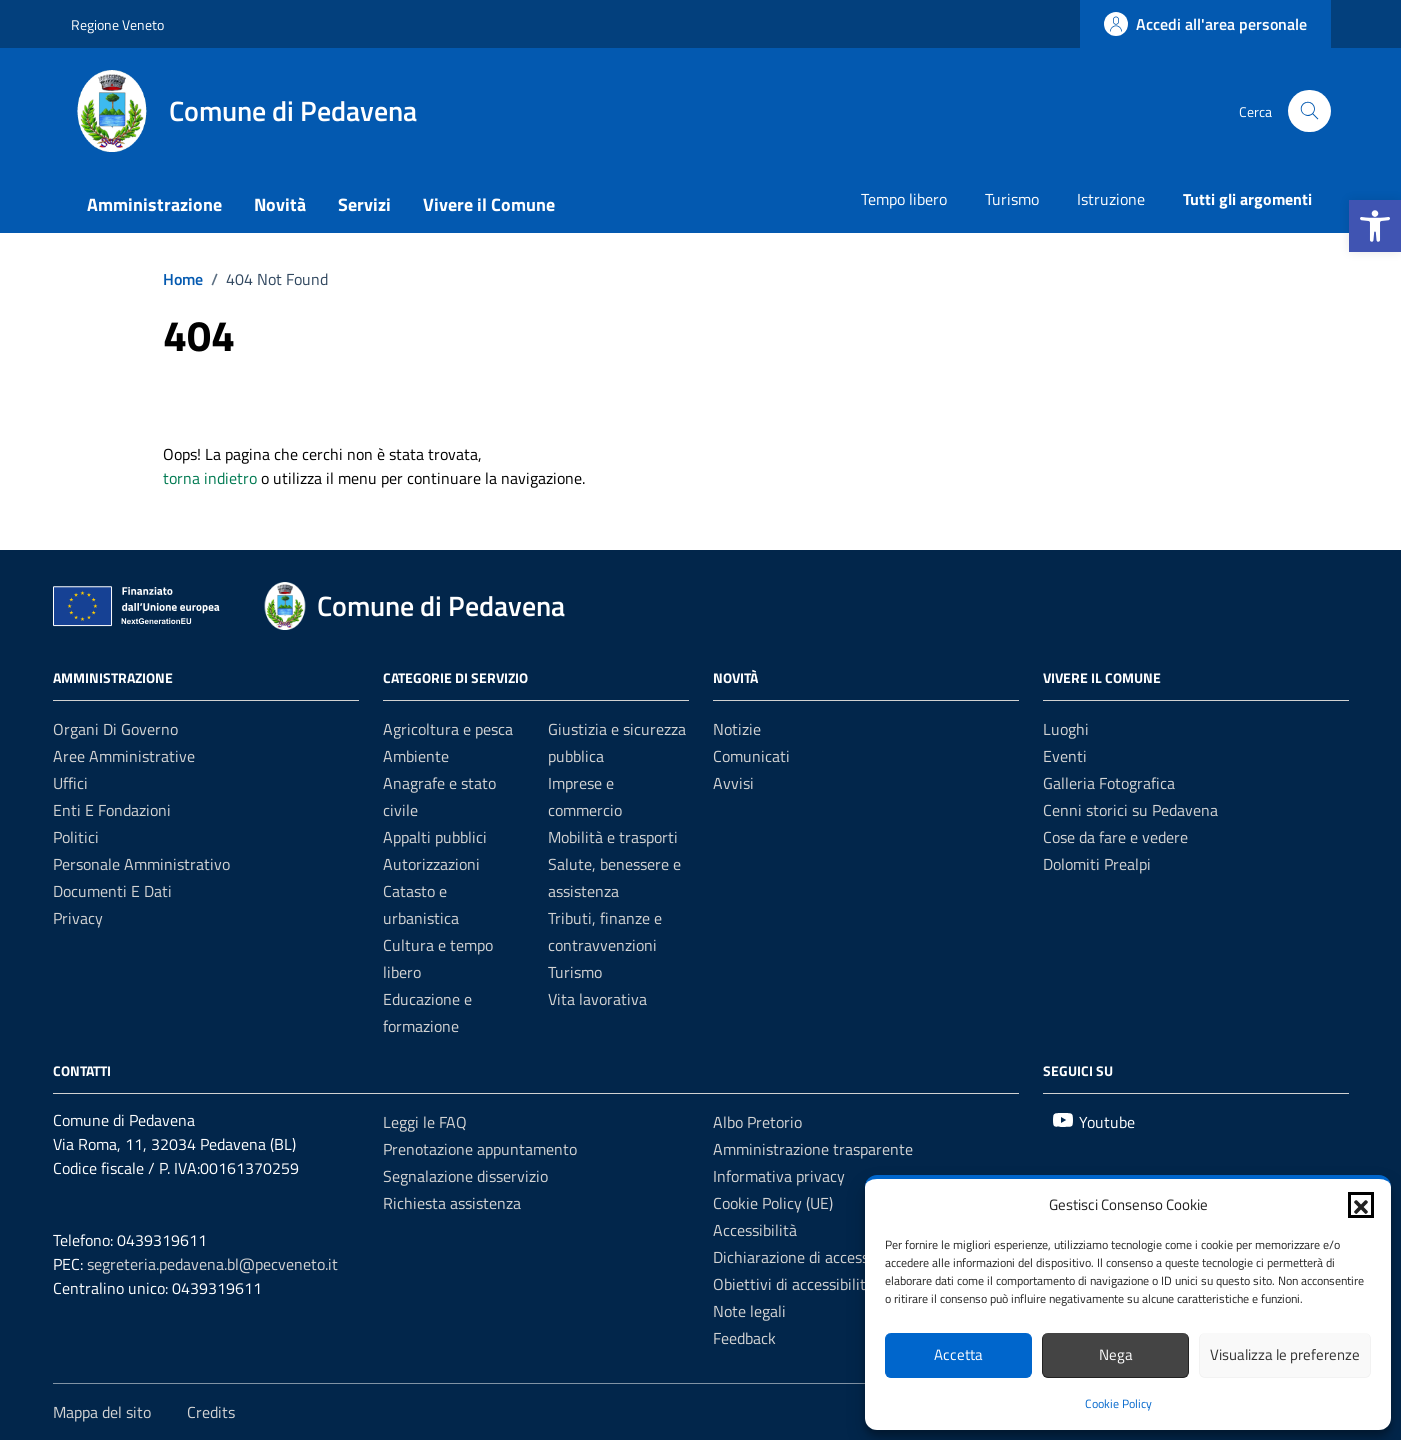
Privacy (78, 918)
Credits (211, 1412)
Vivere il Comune (489, 204)
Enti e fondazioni (112, 810)
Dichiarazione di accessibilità (810, 1257)
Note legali (749, 1311)
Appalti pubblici (435, 837)
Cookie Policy (1118, 1403)
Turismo (1012, 199)
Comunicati (751, 756)
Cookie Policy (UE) (773, 1203)
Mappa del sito (102, 1412)
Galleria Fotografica (1109, 783)
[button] (1375, 226)
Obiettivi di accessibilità (793, 1284)
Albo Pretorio (757, 1122)
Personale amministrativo (141, 864)
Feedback (744, 1338)
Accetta (958, 1354)
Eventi (1065, 756)
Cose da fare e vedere (1115, 837)
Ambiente (416, 756)
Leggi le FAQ (425, 1122)
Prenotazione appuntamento (480, 1149)
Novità (280, 204)
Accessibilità (755, 1230)
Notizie (737, 729)
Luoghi (1066, 729)
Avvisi (733, 783)
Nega (1116, 1354)
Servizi (364, 204)
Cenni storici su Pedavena (1130, 810)
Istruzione (1111, 199)
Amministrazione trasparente (813, 1149)
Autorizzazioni (431, 864)
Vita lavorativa (597, 999)
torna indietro (210, 478)
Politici (76, 837)
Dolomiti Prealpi (1097, 864)
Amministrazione (154, 204)
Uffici (70, 783)
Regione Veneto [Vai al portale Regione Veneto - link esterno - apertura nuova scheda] (117, 24)
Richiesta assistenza (452, 1203)
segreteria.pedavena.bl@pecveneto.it (212, 1264)
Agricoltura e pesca (448, 729)
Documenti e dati (112, 891)
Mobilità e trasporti (613, 837)
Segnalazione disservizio (465, 1176)
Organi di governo (115, 729)
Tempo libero (904, 199)
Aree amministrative (124, 756)
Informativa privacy (779, 1176)
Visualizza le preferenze (1285, 1354)
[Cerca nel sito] (1309, 111)
